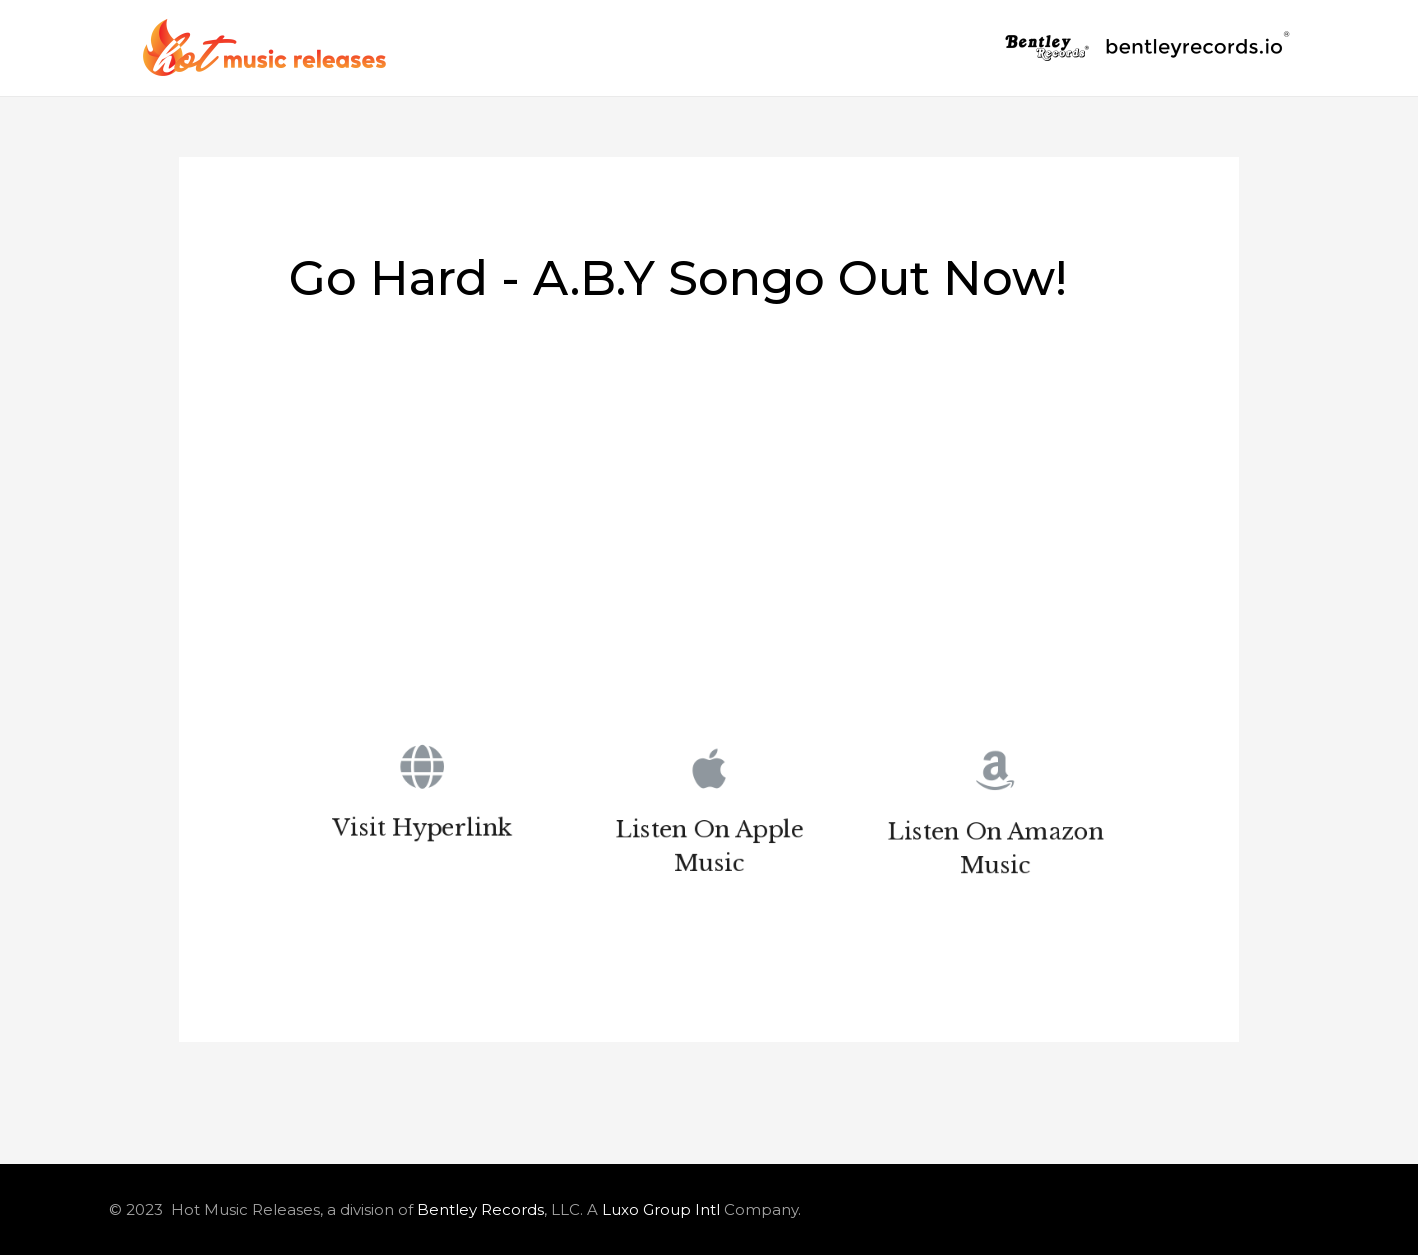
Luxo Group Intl (661, 1209)
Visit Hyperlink (422, 832)
